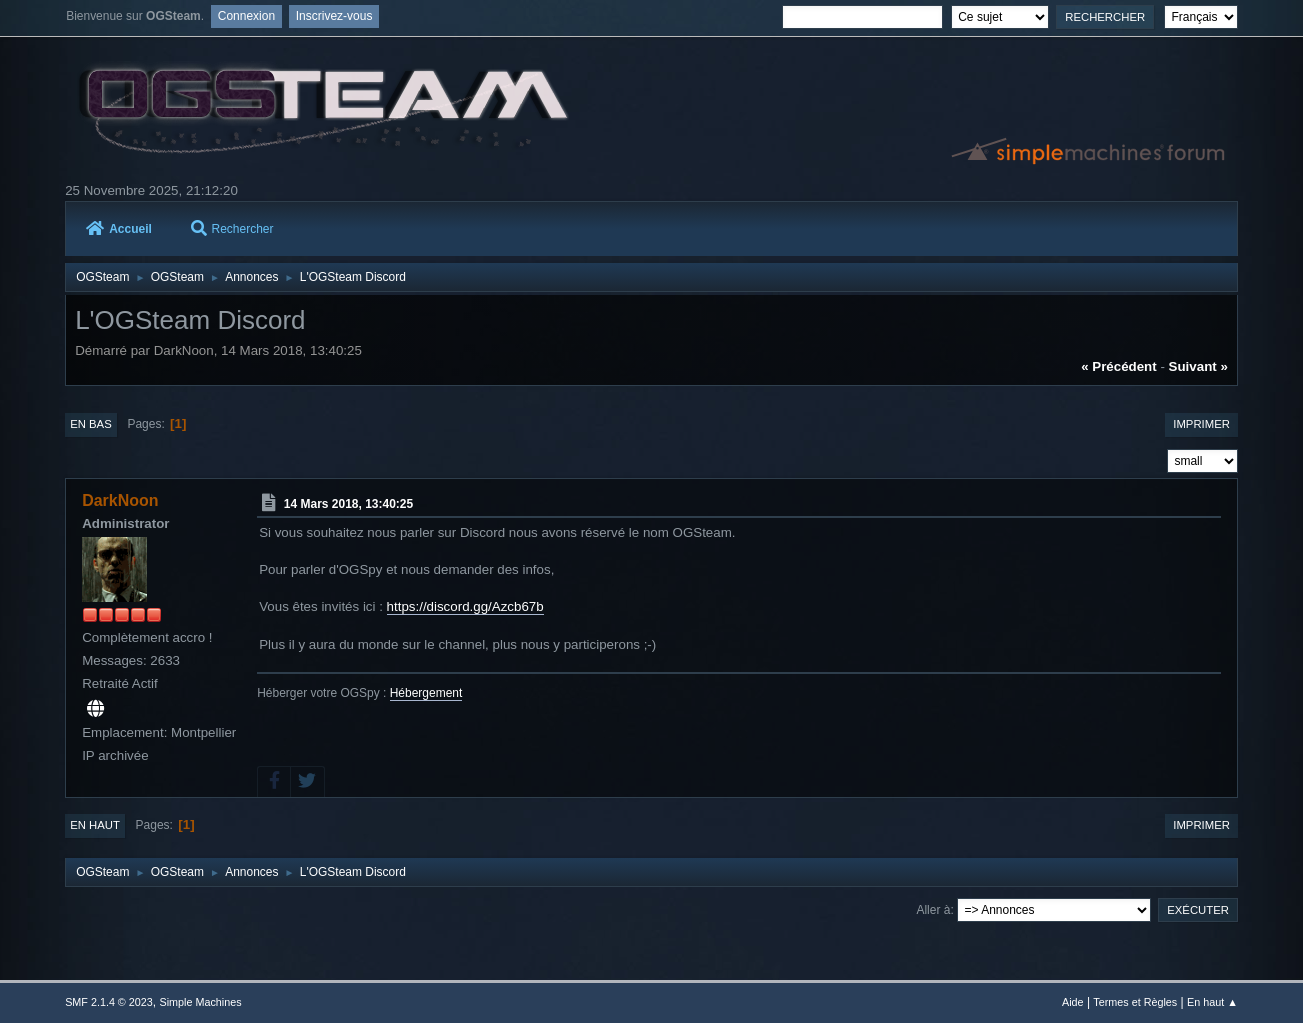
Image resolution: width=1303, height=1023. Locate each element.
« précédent (1119, 366)
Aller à (933, 910)
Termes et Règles (1135, 1002)
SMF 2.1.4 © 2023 (109, 1002)
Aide (1073, 1002)
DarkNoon (120, 500)
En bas (91, 424)
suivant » (1198, 366)
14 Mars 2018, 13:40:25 (348, 504)
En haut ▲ (1212, 1002)
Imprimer (1201, 424)
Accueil (119, 229)
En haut (95, 825)
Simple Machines (200, 1002)
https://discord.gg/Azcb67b (465, 606)
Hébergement (426, 693)
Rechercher (232, 229)
